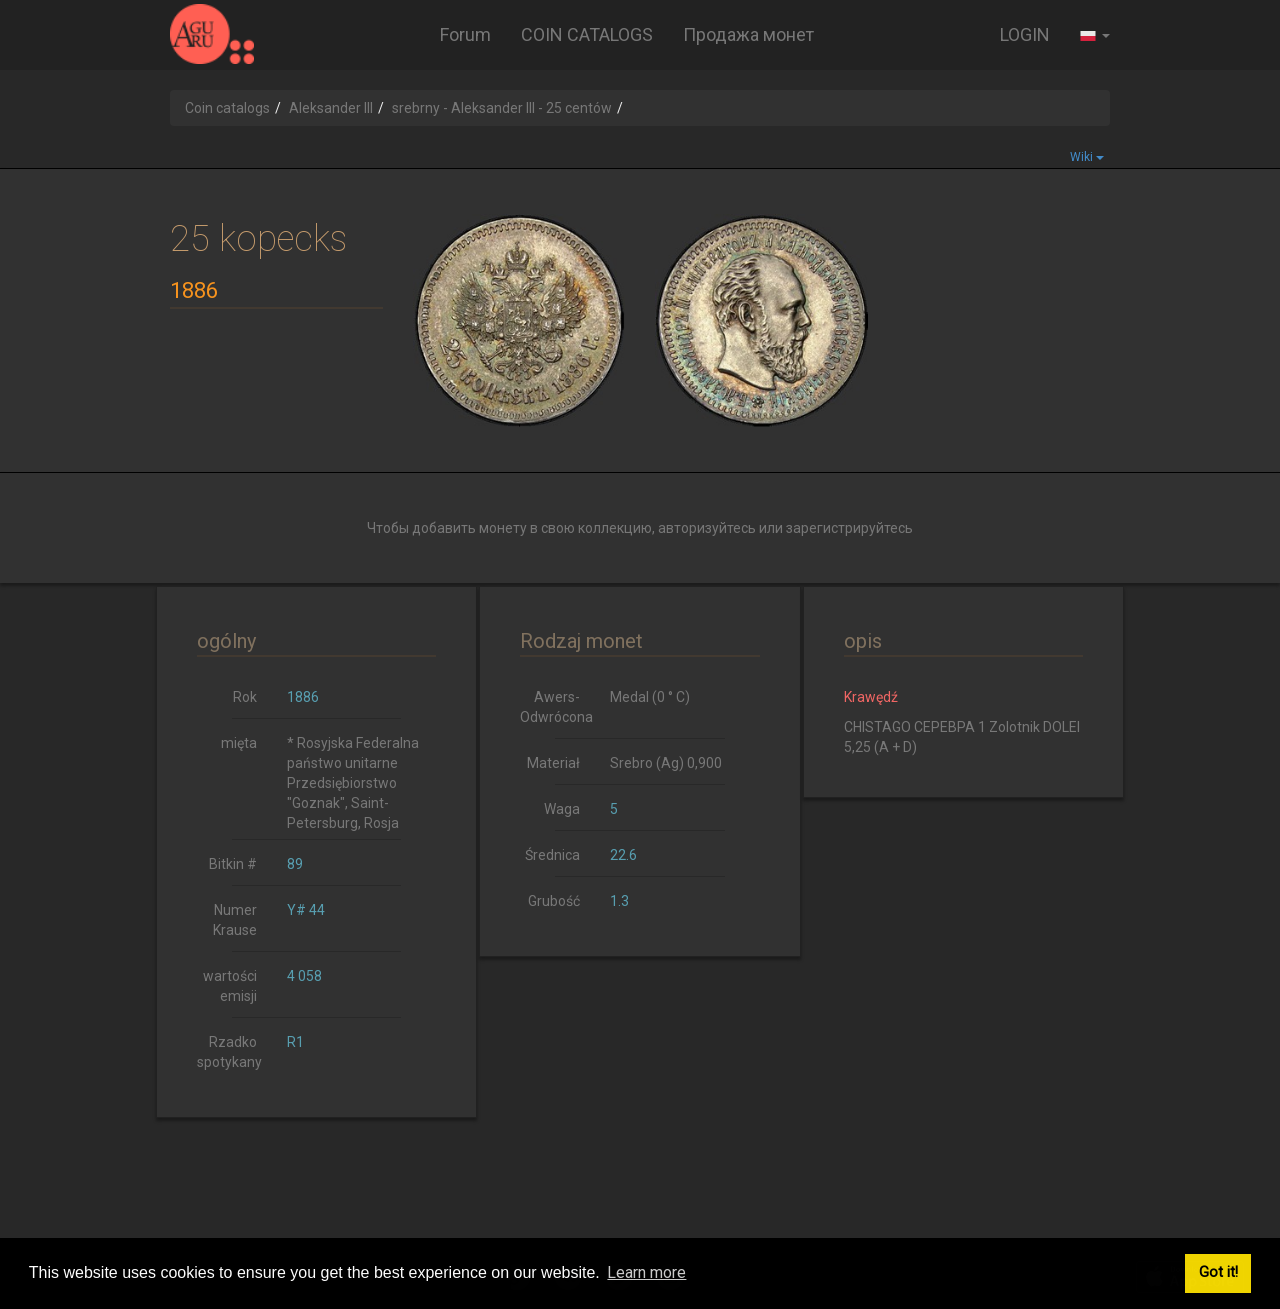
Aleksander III (331, 108)
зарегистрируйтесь (849, 528)
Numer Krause (235, 920)
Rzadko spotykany (229, 1052)
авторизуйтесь (707, 528)
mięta (239, 743)
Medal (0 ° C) (650, 697)
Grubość (554, 901)
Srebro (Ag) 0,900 (666, 763)
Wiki (1087, 157)
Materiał (553, 763)
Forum (465, 34)
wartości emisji (230, 986)
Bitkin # (233, 864)
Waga (562, 809)
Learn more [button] (646, 1272)
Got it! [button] (1218, 1272)
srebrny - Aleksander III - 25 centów (502, 108)
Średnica (552, 855)
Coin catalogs (227, 108)
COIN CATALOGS (587, 34)
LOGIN (1025, 34)
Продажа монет (748, 34)
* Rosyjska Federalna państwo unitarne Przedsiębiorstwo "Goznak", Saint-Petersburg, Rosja (353, 783)
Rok (245, 697)
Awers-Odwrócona (556, 707)
